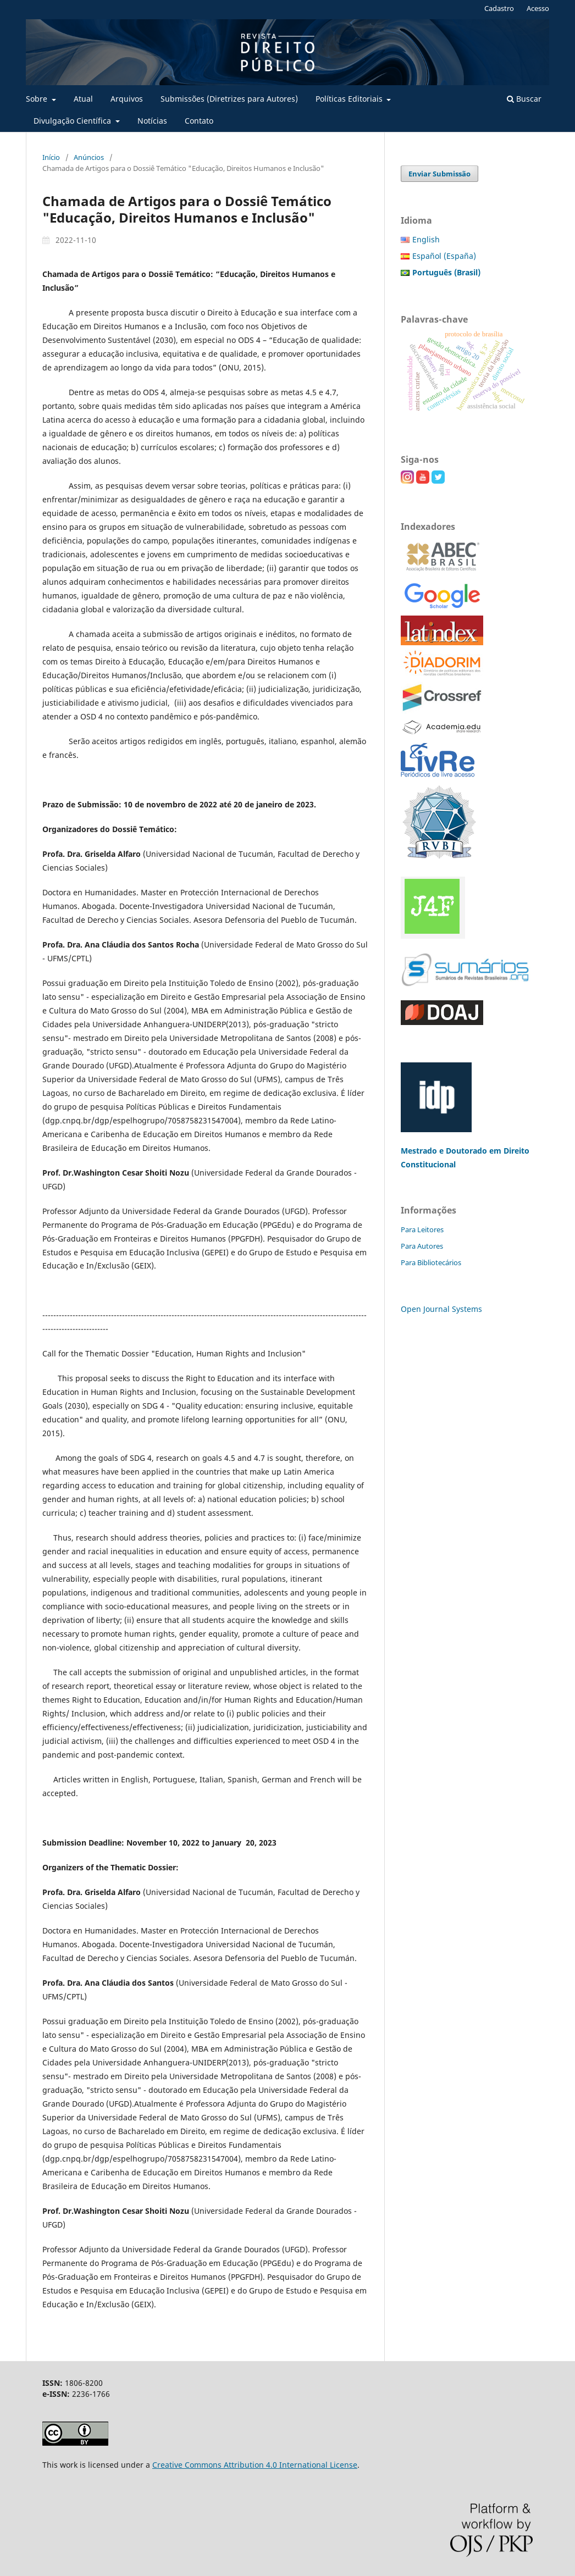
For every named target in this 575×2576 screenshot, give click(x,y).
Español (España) (444, 256)
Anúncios (89, 157)
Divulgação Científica (73, 120)
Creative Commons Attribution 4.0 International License (254, 2464)
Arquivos (126, 98)
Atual (83, 98)
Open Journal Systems (441, 1309)
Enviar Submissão (439, 174)
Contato (199, 120)
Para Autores (422, 1246)
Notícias (152, 120)
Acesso (538, 8)
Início (51, 157)
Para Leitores (422, 1229)
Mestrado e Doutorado (445, 1150)
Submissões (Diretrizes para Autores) (229, 98)
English (426, 239)
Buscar (524, 98)
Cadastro (499, 8)
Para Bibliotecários (431, 1262)
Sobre (37, 98)
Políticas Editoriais (350, 98)
